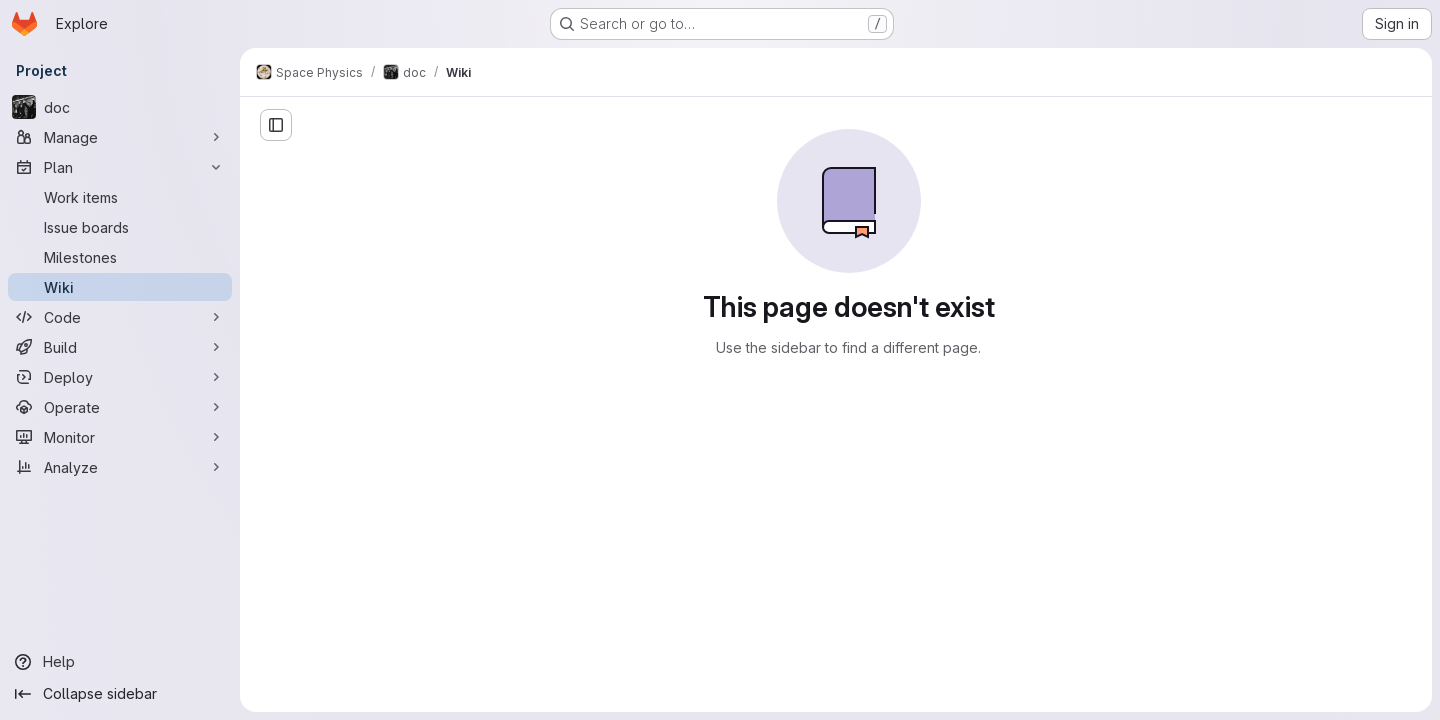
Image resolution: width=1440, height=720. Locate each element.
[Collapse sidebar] (120, 694)
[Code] (120, 317)
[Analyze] (120, 467)
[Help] (120, 662)
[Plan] (120, 167)
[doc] (120, 107)
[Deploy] (120, 377)
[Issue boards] (120, 227)
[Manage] (120, 137)
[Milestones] (120, 257)
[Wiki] (120, 287)
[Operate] (120, 407)
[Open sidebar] (276, 125)
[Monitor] (120, 437)
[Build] (120, 347)
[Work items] (120, 197)
